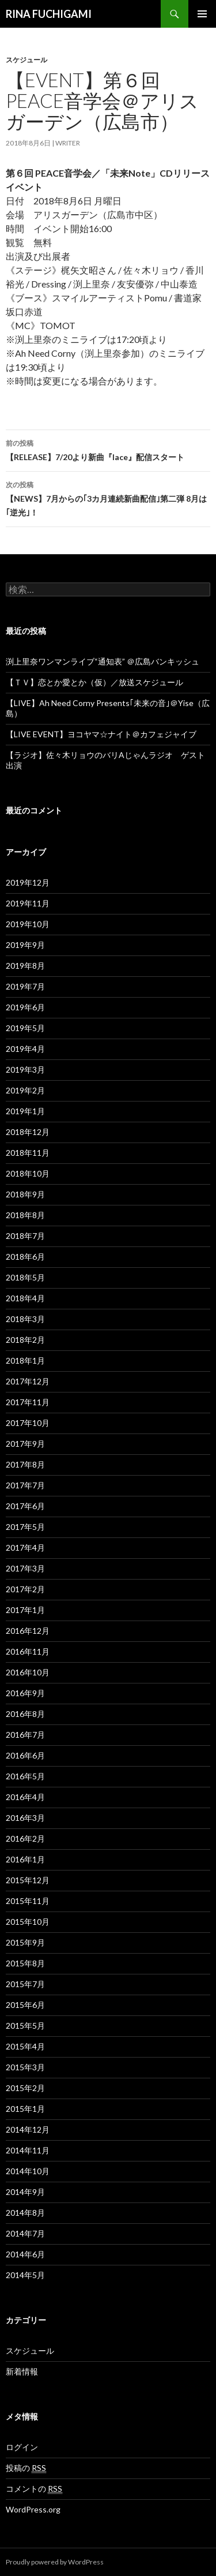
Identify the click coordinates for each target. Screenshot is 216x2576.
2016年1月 (25, 1859)
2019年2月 (25, 1090)
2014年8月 (25, 2212)
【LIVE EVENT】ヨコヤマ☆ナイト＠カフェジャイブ (101, 734)
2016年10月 (28, 1672)
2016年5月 (25, 1776)
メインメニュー (202, 14)
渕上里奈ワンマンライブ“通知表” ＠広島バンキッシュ (102, 661)
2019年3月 (25, 1069)
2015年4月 (25, 2046)
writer (67, 143)
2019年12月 (28, 882)
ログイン (22, 2447)
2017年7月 (25, 1485)
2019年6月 (25, 1007)
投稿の (26, 2468)
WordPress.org (33, 2509)
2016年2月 (25, 1838)
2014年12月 (28, 2129)
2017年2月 (25, 1589)
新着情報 (22, 2371)
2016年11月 (28, 1651)
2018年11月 (28, 1153)
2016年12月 (28, 1631)
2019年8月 (25, 965)
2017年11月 (28, 1402)
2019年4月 (25, 1049)
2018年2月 (25, 1340)
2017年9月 (25, 1443)
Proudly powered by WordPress (55, 2562)
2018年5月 (25, 1277)
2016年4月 (25, 1797)
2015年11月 (28, 1901)
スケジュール (26, 59)
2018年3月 (25, 1319)
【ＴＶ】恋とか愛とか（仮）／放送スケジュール (94, 682)
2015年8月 (25, 1963)
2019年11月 (28, 903)
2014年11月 (28, 2150)
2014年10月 (28, 2171)
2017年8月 (25, 1464)
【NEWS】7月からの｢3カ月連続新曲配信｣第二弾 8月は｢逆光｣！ (108, 497)
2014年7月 (25, 2233)
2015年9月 (25, 1942)
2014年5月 (25, 2275)
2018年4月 (25, 1298)
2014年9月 (25, 2192)
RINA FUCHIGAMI (49, 14)
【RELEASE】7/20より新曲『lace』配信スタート (108, 449)
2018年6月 (25, 1256)
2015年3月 (25, 2067)
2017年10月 (28, 1423)
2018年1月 (25, 1360)
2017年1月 (25, 1610)
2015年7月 (25, 1984)
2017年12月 (28, 1381)
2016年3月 (25, 1818)
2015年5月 (25, 2025)
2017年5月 (25, 1527)
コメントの (34, 2489)
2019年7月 (25, 986)
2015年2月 (25, 2088)
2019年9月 (25, 945)
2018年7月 (25, 1236)
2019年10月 (28, 924)
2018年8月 (25, 1215)
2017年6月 (25, 1506)
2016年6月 (25, 1755)
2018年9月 (25, 1194)
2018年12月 (28, 1132)
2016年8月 (25, 1714)
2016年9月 (25, 1693)
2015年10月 (28, 1922)
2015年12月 (28, 1880)
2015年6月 (25, 2005)
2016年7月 (25, 1734)
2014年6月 (25, 2254)
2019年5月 (25, 1028)
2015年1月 (25, 2109)
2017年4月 (25, 1547)
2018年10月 (28, 1173)
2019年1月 (25, 1111)
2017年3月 (25, 1568)
